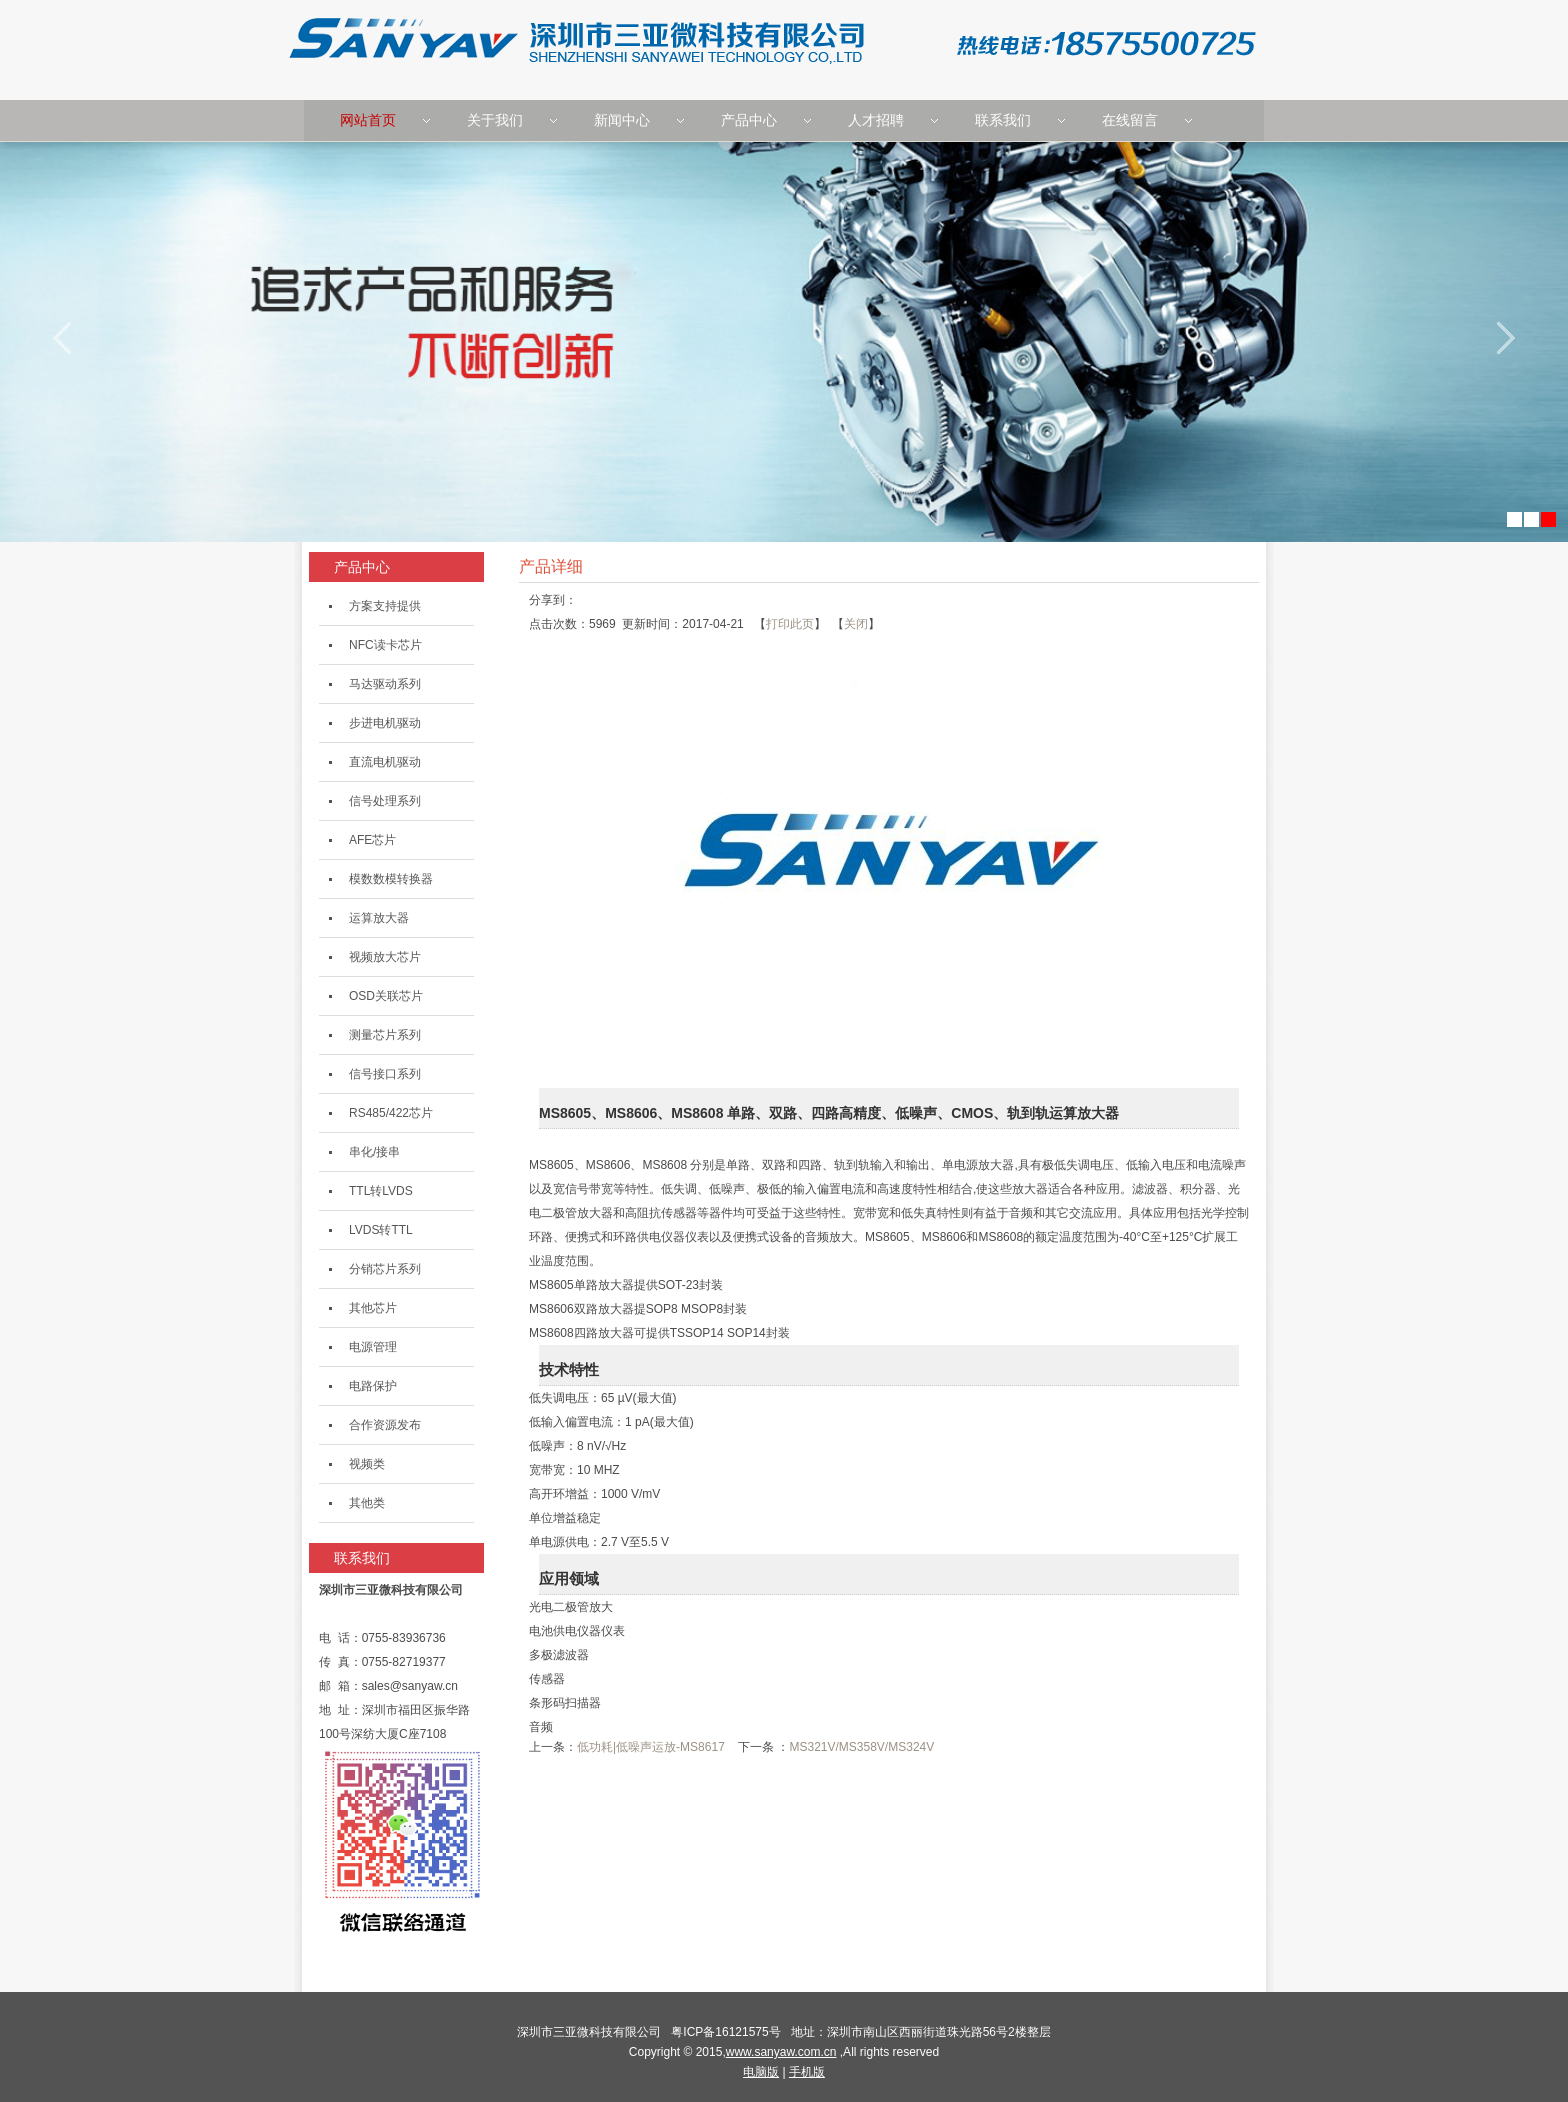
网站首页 (368, 120)
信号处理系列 (385, 801)
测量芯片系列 (385, 1035)
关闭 (856, 624)
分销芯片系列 (385, 1269)
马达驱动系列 (385, 684)
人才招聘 (876, 120)
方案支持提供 (385, 606)
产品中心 (749, 120)
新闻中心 (622, 120)
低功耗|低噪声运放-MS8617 (651, 1747)
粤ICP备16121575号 (729, 2032)
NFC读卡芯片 (385, 645)
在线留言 (1130, 120)
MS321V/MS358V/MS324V (861, 1747)
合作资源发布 (385, 1425)
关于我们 (495, 120)
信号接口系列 (385, 1074)
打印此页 (790, 624)
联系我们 (1003, 120)
